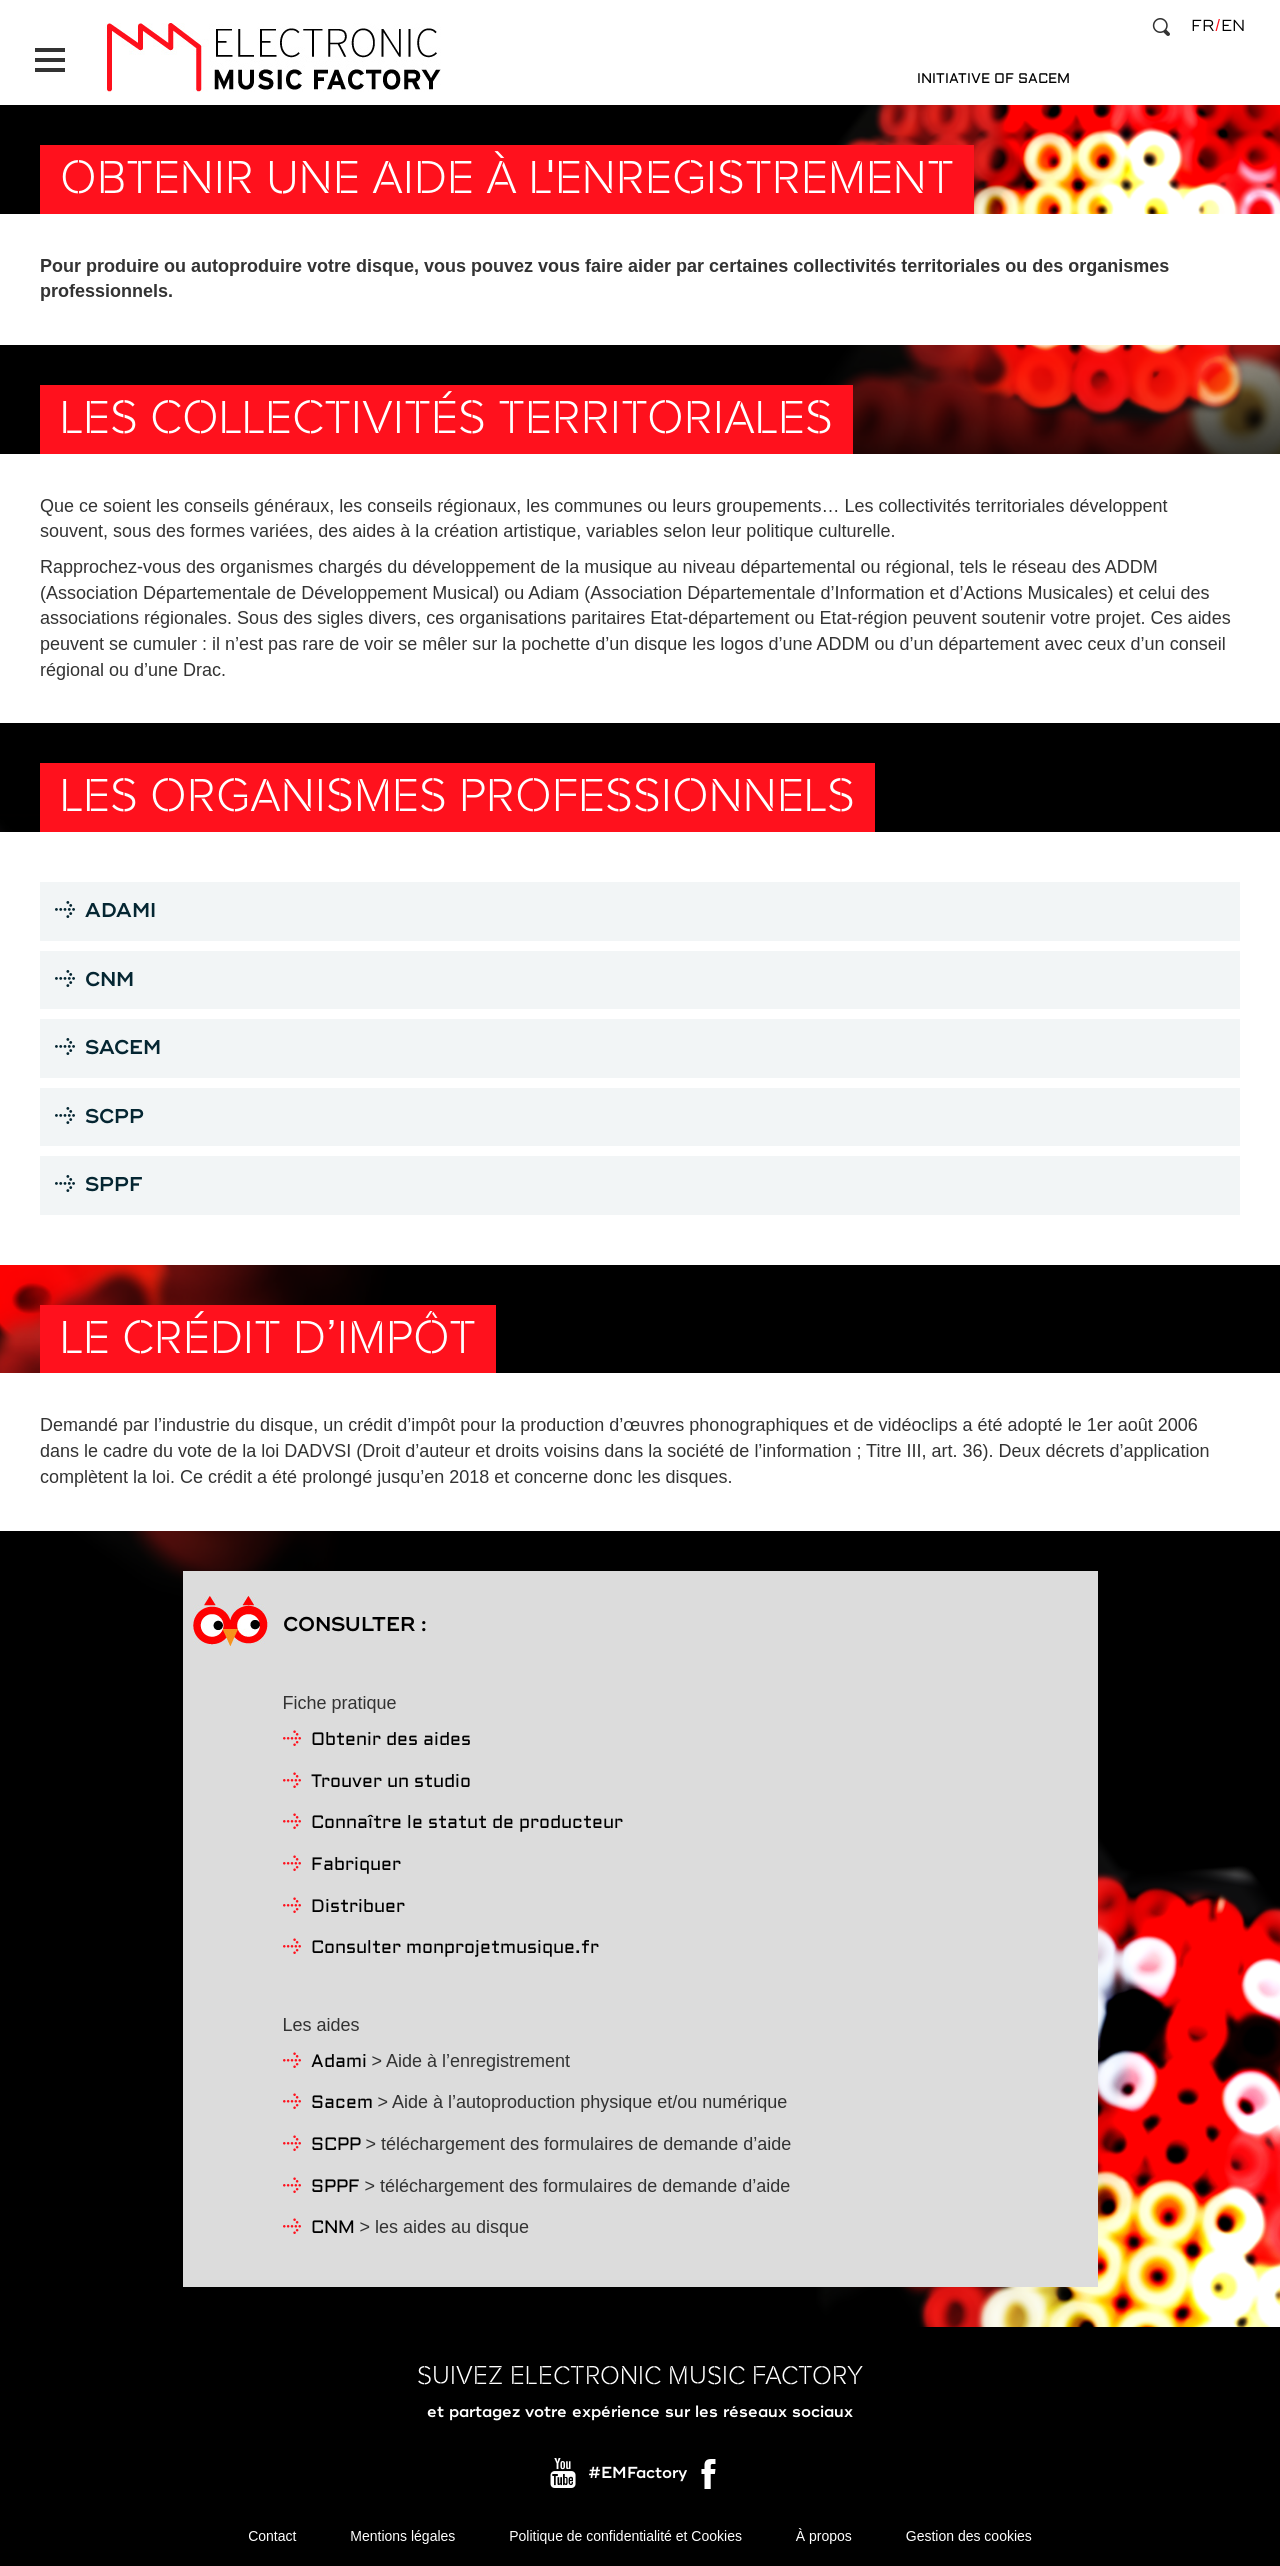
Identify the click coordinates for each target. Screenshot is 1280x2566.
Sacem (342, 2103)
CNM (333, 2228)
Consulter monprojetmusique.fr (455, 1948)
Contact (272, 2536)
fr (1202, 26)
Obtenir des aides (391, 1740)
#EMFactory (637, 2474)
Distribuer (358, 1907)
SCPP (336, 2145)
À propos (824, 2536)
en (1233, 26)
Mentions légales (402, 2536)
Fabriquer (356, 1865)
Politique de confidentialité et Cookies (625, 2536)
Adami (339, 2062)
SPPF (335, 2187)
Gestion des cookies (969, 2536)
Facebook (710, 2479)
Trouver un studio (391, 1782)
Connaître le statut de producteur (467, 1823)
